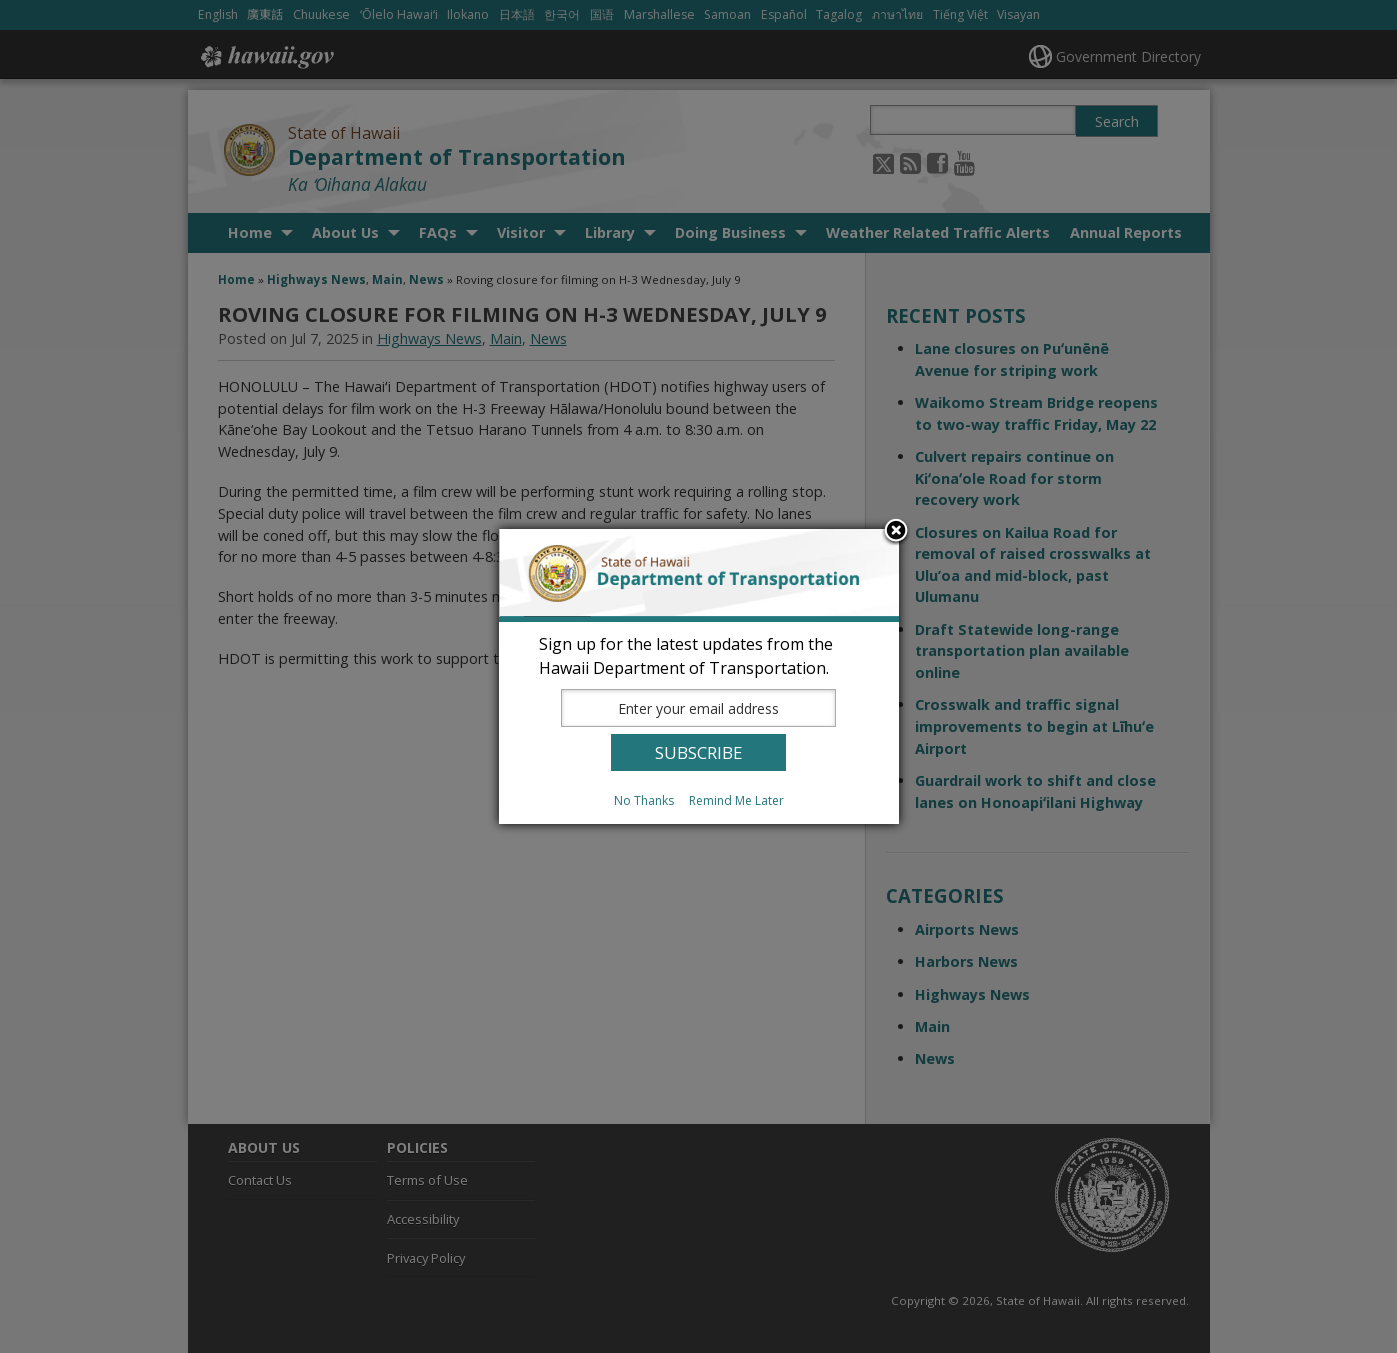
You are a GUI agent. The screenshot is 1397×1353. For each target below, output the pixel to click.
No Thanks (644, 800)
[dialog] (699, 676)
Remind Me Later (736, 800)
